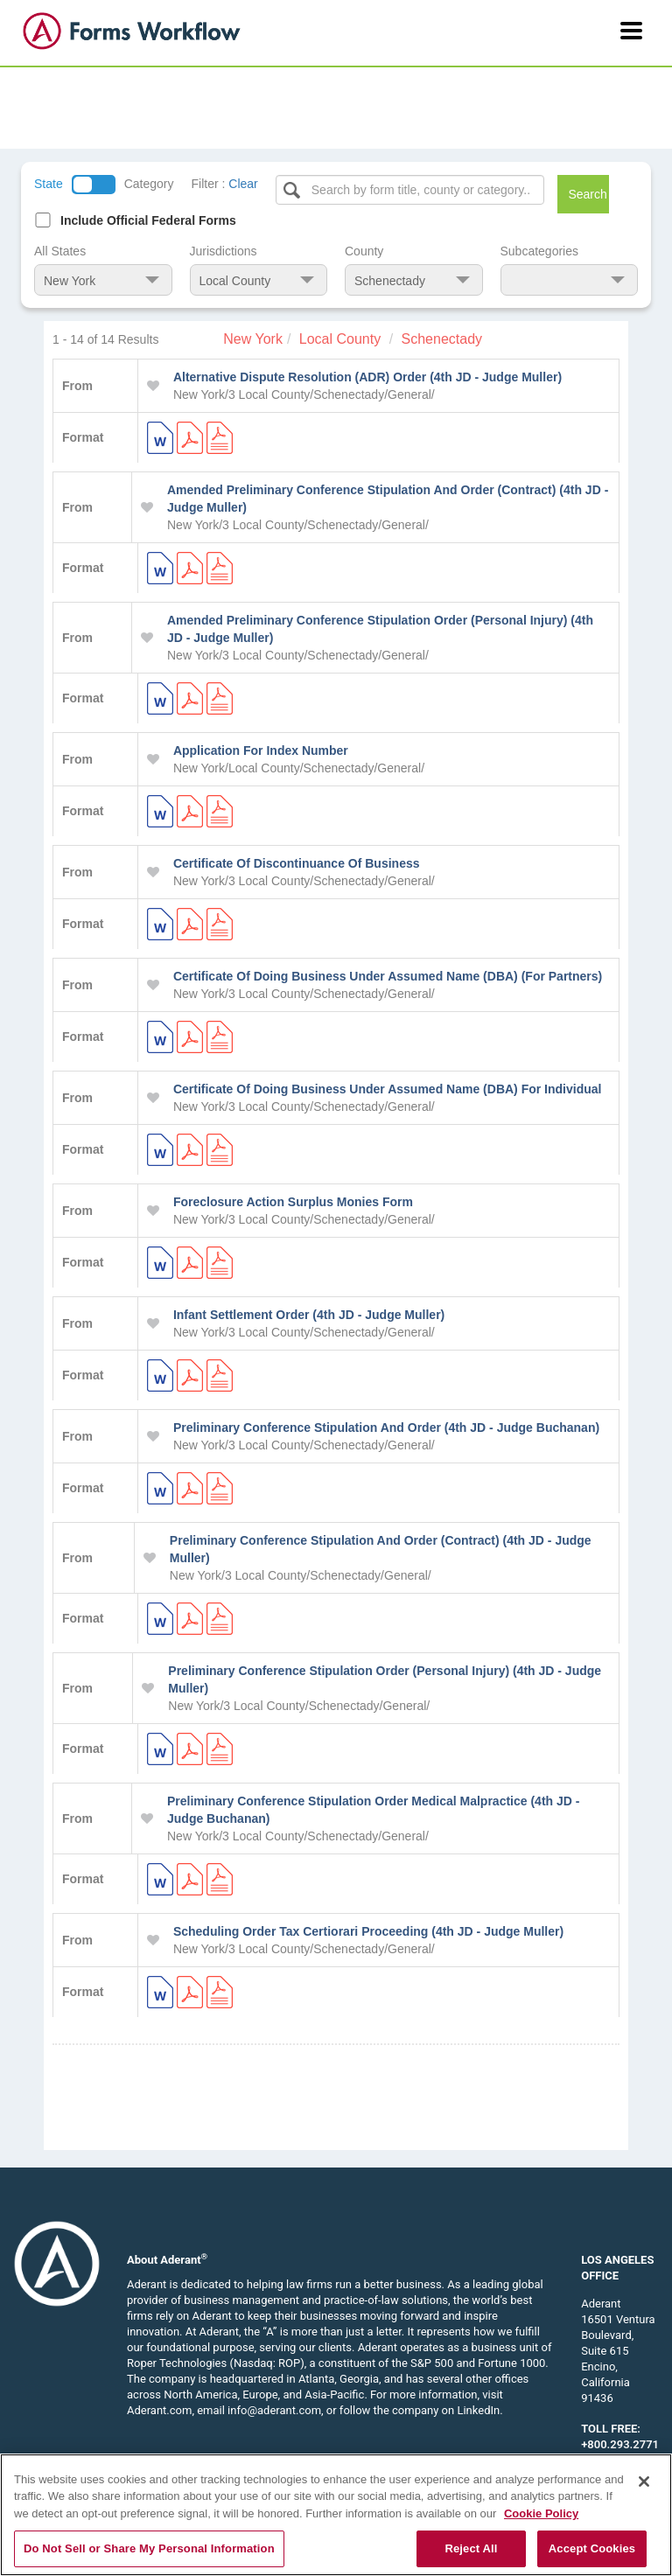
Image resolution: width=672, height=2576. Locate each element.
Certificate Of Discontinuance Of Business (296, 863)
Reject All (470, 2548)
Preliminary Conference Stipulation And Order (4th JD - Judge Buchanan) (386, 1428)
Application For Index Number (260, 750)
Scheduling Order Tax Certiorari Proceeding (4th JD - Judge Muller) (368, 1931)
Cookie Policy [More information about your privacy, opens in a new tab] (541, 2513)
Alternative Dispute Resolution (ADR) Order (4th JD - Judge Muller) (367, 377)
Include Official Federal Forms (148, 220)
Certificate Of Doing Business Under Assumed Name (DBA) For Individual (387, 1089)
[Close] (644, 2481)
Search (587, 194)
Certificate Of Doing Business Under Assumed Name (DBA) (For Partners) (387, 976)
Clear (242, 184)
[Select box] (410, 190)
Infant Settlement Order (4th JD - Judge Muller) (308, 1315)
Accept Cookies (592, 2548)
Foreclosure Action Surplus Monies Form (293, 1202)
